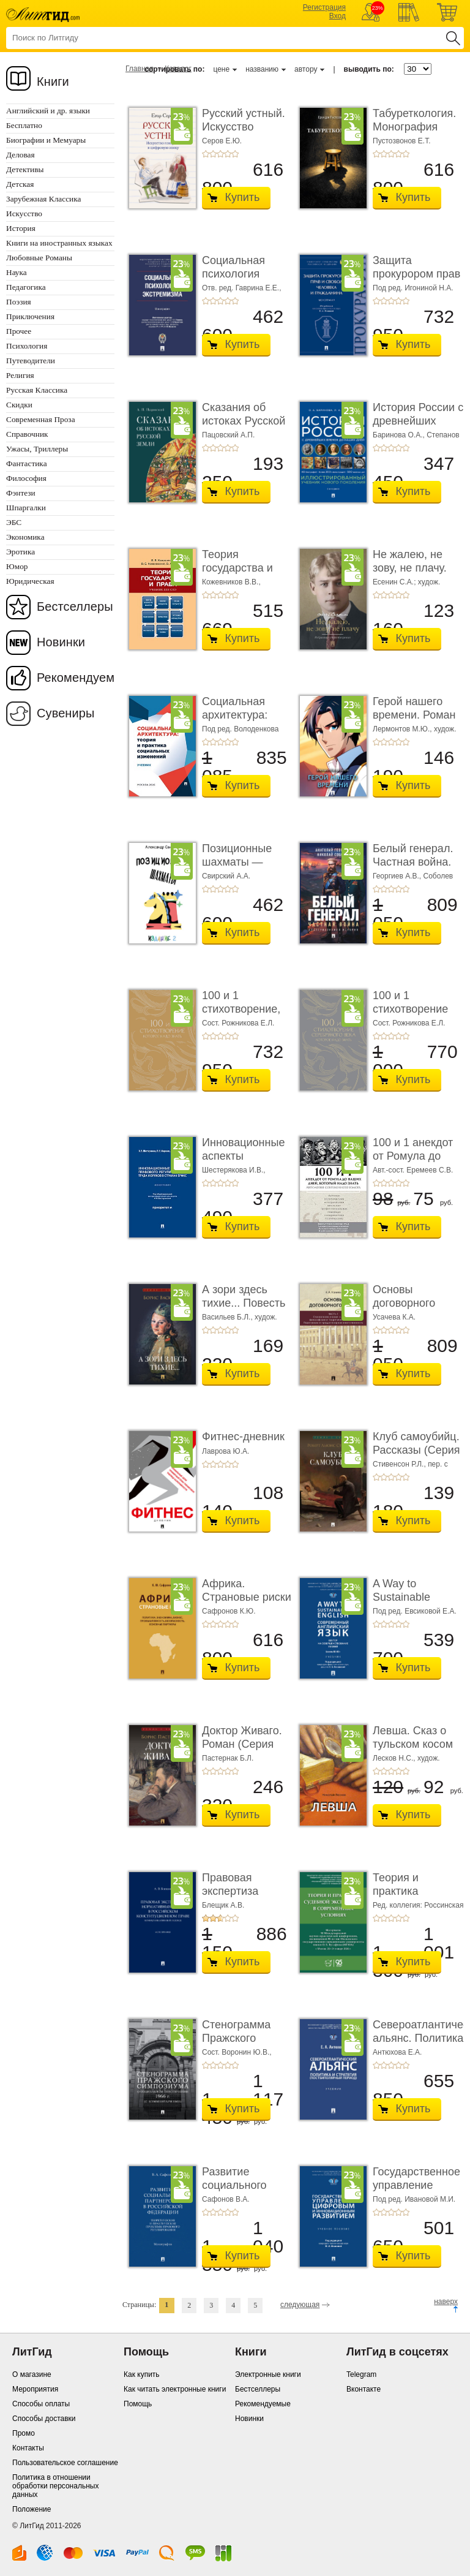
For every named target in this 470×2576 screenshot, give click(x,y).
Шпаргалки (26, 507)
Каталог (178, 68)
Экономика (25, 537)
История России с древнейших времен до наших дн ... (418, 427)
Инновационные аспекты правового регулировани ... (243, 1162)
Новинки (61, 642)
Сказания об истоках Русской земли (243, 420)
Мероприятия (35, 2389)
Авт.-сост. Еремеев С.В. (413, 1170)
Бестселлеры (75, 606)
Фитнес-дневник (243, 1436)
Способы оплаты (41, 2404)
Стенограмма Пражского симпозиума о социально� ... (241, 2045)
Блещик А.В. (223, 1905)
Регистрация (324, 7)
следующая (299, 2304)
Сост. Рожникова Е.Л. (238, 1023)
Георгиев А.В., (398, 876)
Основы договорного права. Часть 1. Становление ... (413, 1309)
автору (305, 69)
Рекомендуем (75, 677)
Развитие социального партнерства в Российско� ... (240, 2192)
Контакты (28, 2448)
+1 (205, 153)
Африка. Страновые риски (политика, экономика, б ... (246, 1603)
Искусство (24, 213)
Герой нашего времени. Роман (414, 708)
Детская (20, 184)
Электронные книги (268, 2374)
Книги (53, 81)
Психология (26, 345)
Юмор (17, 566)
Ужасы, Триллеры (37, 448)
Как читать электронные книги (175, 2389)
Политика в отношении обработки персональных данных (55, 2486)
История (20, 228)
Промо (23, 2433)
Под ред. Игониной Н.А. (413, 288)
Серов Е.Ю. (222, 141)
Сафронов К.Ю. (229, 1611)
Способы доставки (44, 2418)
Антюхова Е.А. (397, 2052)
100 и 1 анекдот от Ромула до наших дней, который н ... (413, 1162)
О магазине (31, 2374)
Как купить (142, 2374)
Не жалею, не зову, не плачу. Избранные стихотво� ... (410, 574)
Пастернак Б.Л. (227, 1758)
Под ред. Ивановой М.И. (414, 2199)
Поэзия (18, 301)
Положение (31, 2509)
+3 (220, 153)
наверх (446, 2301)
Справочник (27, 434)
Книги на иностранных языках (59, 242)
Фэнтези (20, 492)
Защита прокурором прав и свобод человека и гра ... (417, 280)
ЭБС (13, 522)
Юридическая (30, 581)
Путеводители (30, 360)
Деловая (20, 154)
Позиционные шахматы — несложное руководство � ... (246, 868)
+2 (213, 153)
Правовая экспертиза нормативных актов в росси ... (242, 1898)
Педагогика (26, 287)
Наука (16, 272)
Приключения (30, 316)
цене (221, 69)
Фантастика (26, 463)
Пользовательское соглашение (65, 2462)
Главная (139, 68)
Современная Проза (40, 419)
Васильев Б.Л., (228, 1317)
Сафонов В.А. (226, 2199)
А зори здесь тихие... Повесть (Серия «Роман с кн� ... (245, 1309)
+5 (235, 153)
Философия (26, 478)
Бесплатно (24, 125)
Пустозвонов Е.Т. (402, 141)
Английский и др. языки (48, 110)
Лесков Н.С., (395, 1758)
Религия (20, 375)
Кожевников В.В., (231, 582)
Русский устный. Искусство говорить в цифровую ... (243, 133)
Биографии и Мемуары (46, 140)
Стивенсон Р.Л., (400, 1464)
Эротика (20, 551)
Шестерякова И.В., (234, 1170)
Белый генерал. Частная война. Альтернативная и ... (414, 868)
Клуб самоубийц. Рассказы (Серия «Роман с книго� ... (417, 1456)
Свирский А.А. (226, 876)
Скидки (19, 404)
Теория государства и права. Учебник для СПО (241, 574)
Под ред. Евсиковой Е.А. (415, 1611)
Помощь (138, 2404)
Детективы (24, 169)
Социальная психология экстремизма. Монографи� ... (243, 280)
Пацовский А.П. (228, 435)
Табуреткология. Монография (414, 120)
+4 (227, 153)
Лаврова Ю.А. (225, 1451)
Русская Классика (36, 390)
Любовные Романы (39, 257)
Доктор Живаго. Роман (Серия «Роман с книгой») (242, 1750)
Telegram (361, 2374)
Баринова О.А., (400, 435)
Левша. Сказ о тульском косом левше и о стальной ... (413, 1750)
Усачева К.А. (394, 1317)
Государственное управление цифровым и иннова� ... (416, 2192)
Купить (242, 197)
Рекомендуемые (263, 2404)
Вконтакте (363, 2389)
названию (261, 69)
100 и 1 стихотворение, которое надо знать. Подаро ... (244, 1015)
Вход (337, 16)
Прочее (18, 331)
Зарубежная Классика (43, 198)
